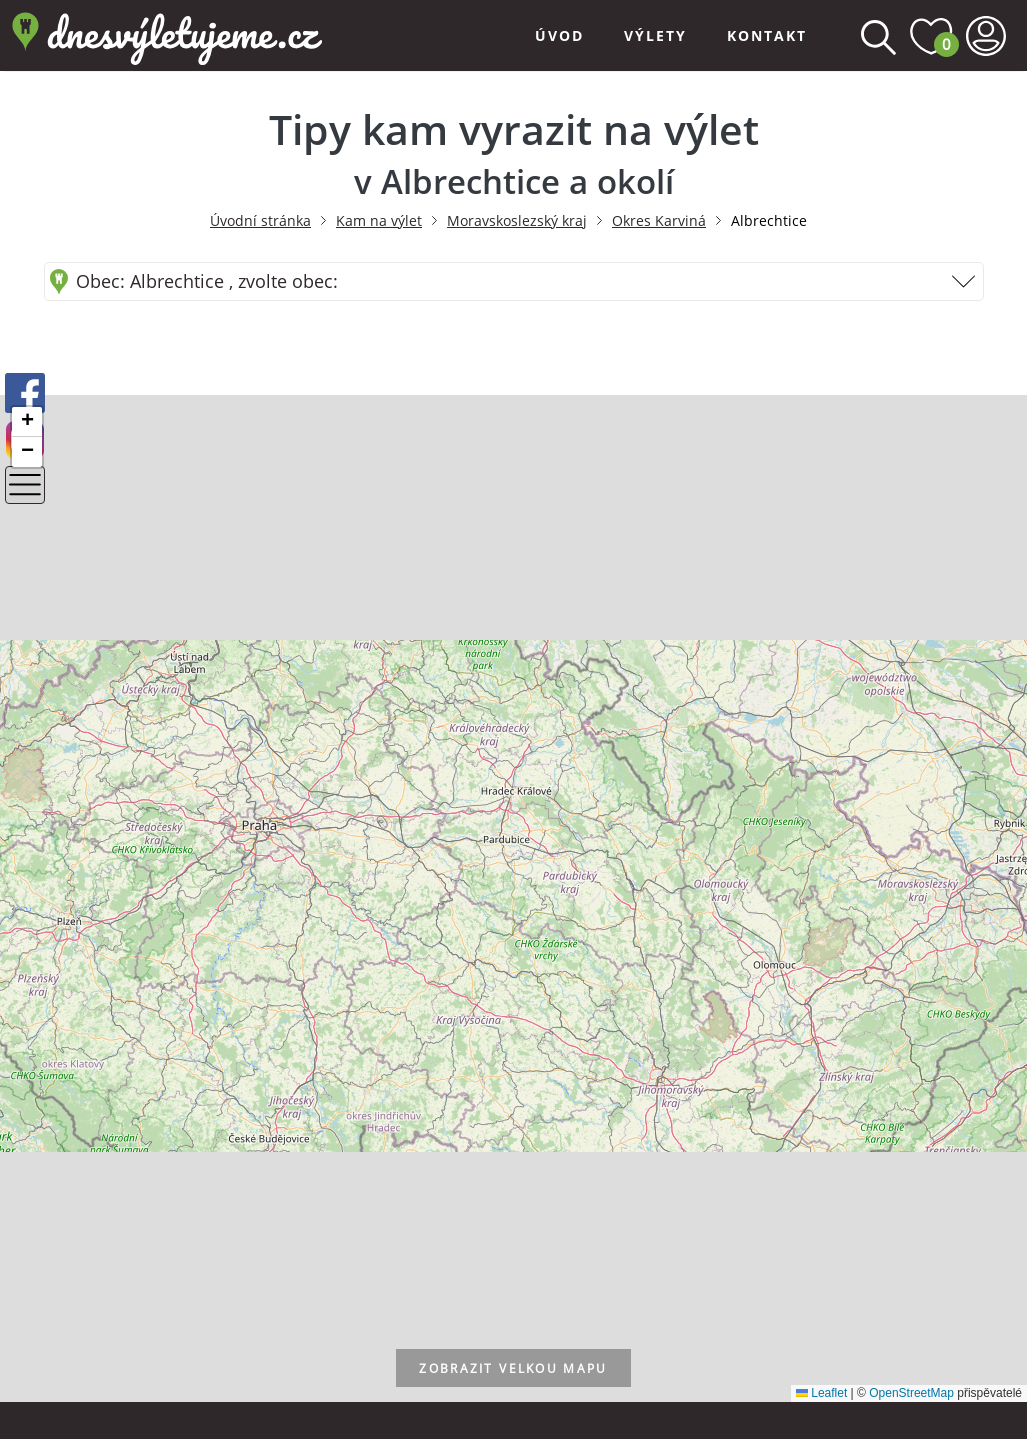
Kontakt (767, 35)
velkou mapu (513, 1369)
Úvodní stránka (260, 220)
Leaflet (821, 1393)
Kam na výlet (379, 220)
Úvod (559, 35)
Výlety (655, 35)
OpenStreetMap (911, 1393)
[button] (27, 422)
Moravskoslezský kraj (517, 220)
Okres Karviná (659, 220)
